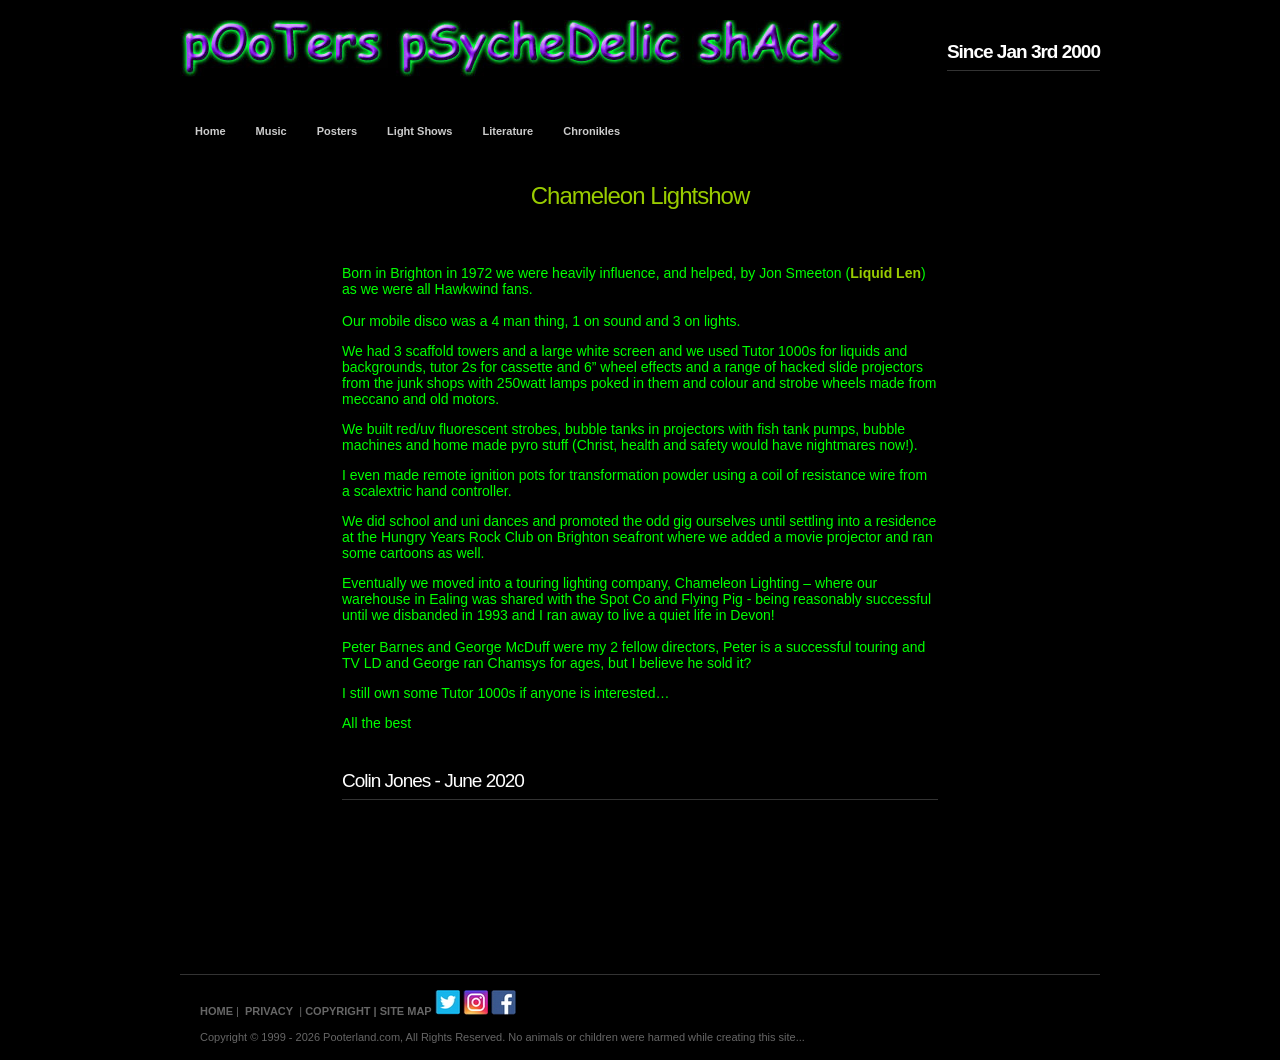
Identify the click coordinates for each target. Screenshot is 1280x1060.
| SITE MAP (403, 1011)
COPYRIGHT (337, 1011)
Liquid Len (885, 273)
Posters (337, 131)
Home (210, 131)
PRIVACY (269, 1011)
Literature (508, 131)
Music (271, 131)
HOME (216, 1011)
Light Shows (419, 131)
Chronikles (591, 131)
